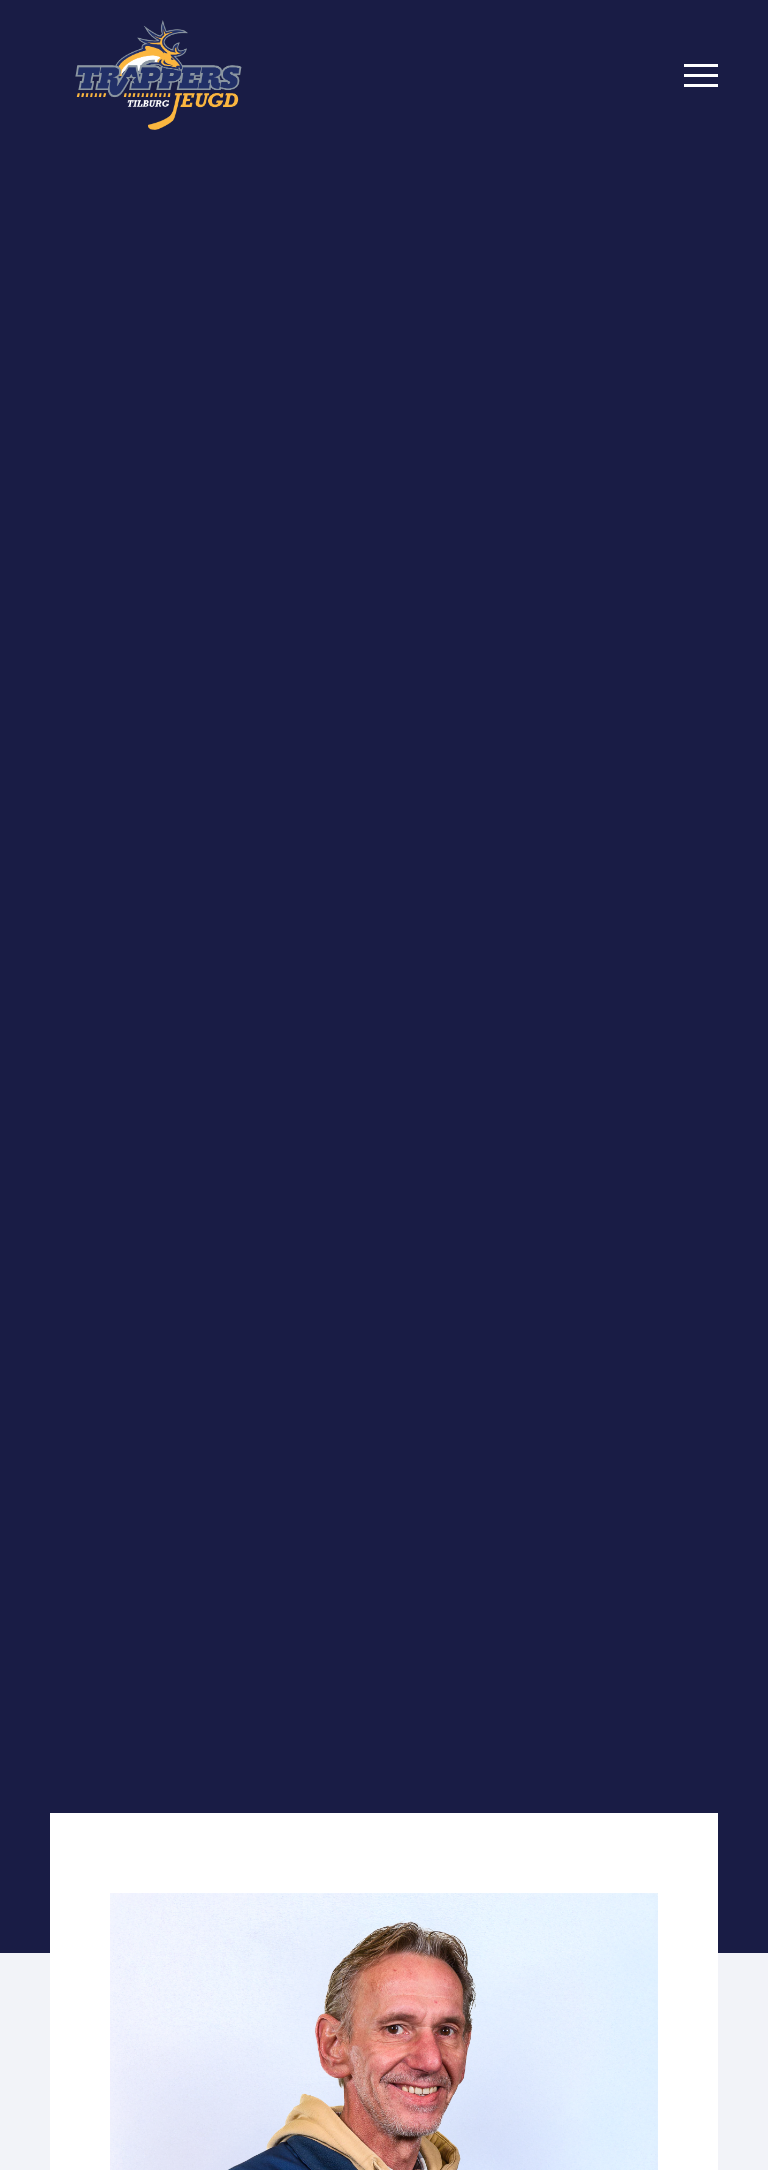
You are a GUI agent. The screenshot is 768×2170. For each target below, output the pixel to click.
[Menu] (701, 75)
